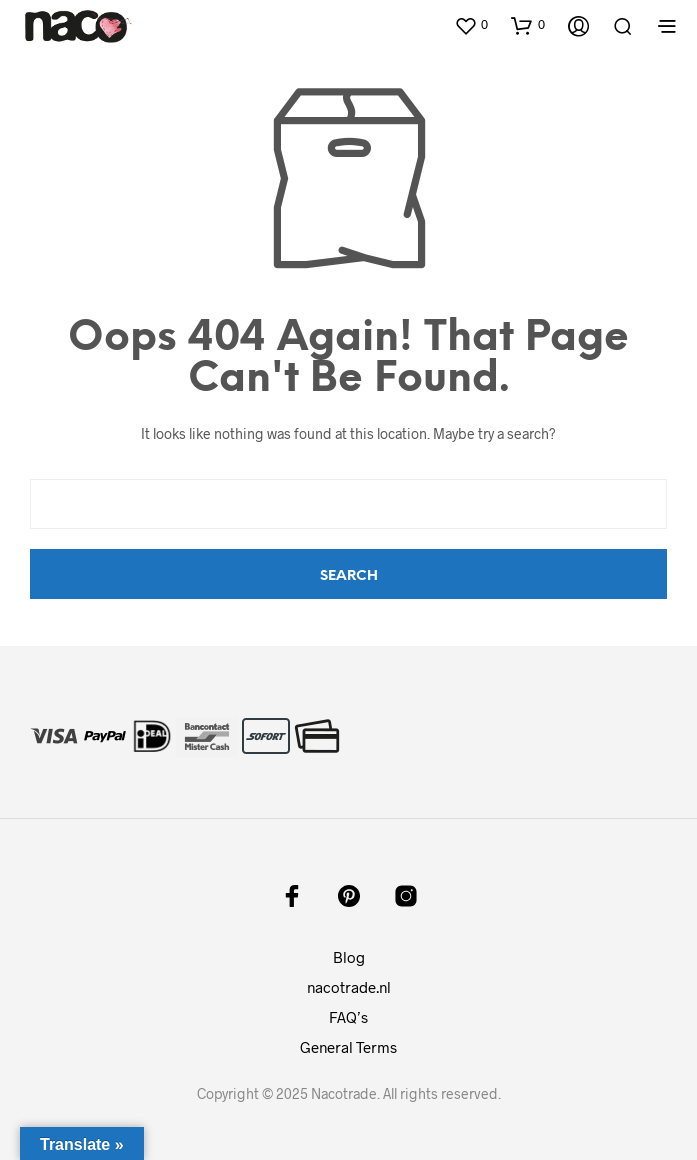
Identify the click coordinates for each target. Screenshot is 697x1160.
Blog (349, 957)
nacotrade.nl (349, 987)
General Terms (348, 1047)
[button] (471, 25)
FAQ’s (348, 1017)
